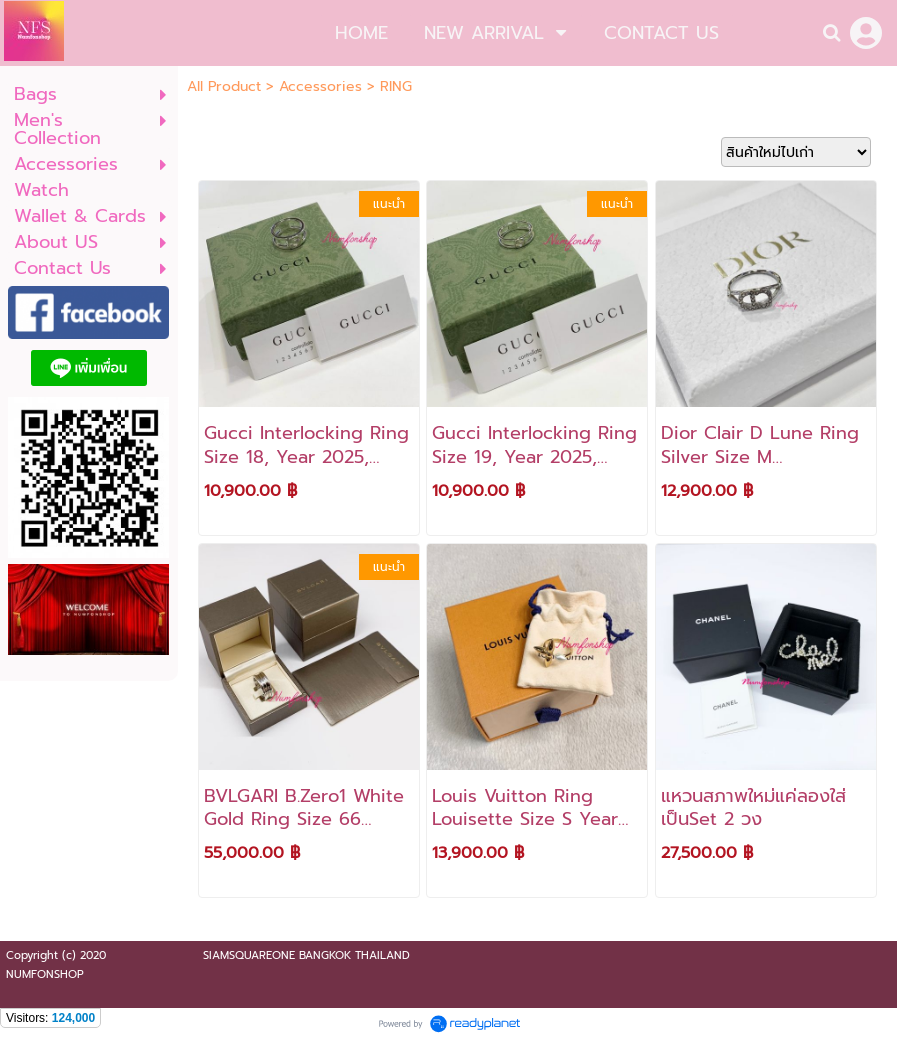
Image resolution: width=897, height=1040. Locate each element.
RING (396, 86)
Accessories (320, 86)
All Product (224, 86)
